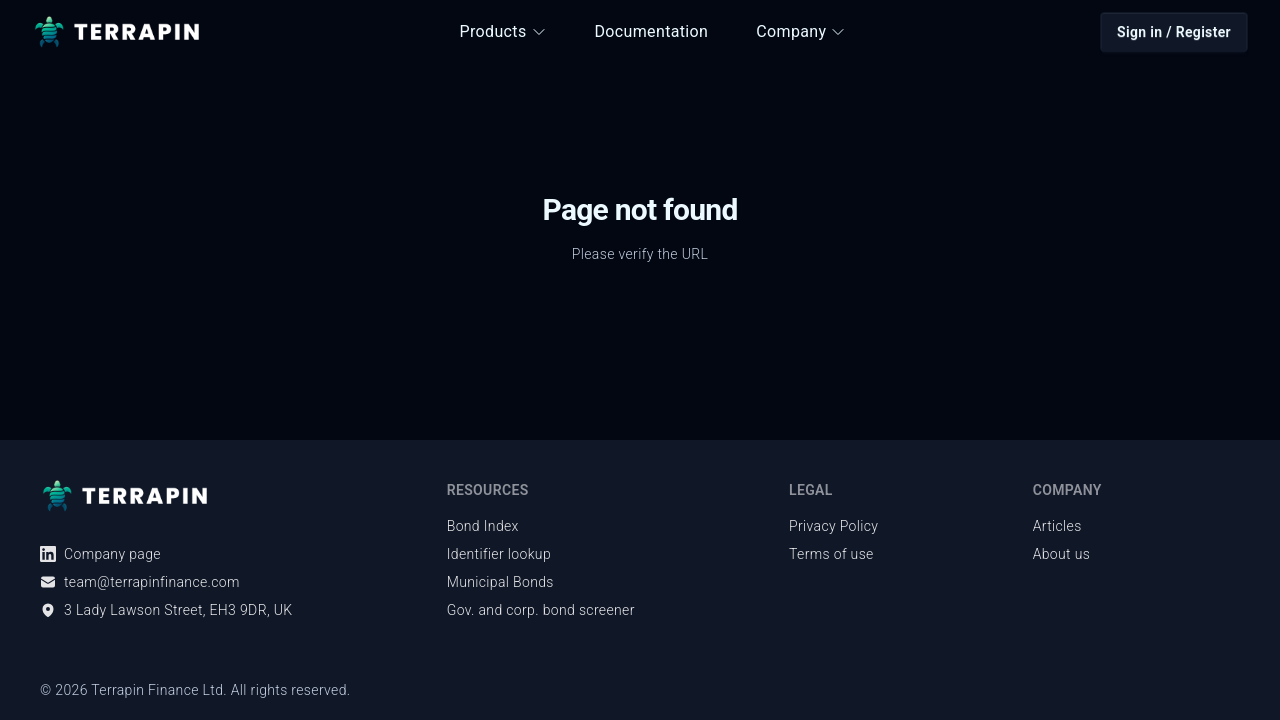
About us (1062, 554)
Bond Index (483, 526)
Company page (100, 554)
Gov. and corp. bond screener (541, 610)
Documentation (652, 31)
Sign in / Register (1174, 32)
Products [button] (503, 31)
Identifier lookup (499, 554)
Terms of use (831, 554)
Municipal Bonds (500, 582)
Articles (1057, 526)
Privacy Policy (833, 526)
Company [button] (801, 31)
